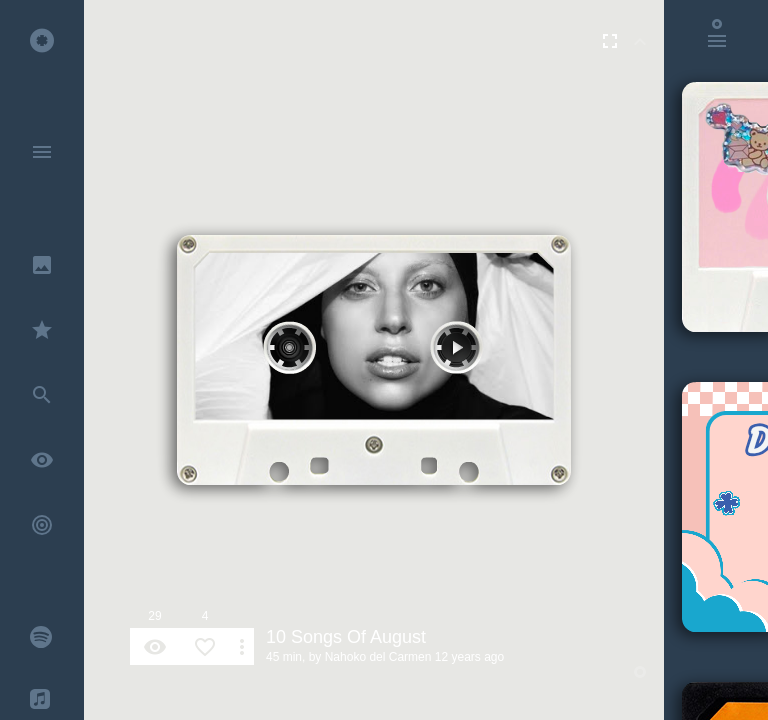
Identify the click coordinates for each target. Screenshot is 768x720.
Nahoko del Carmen (378, 657)
